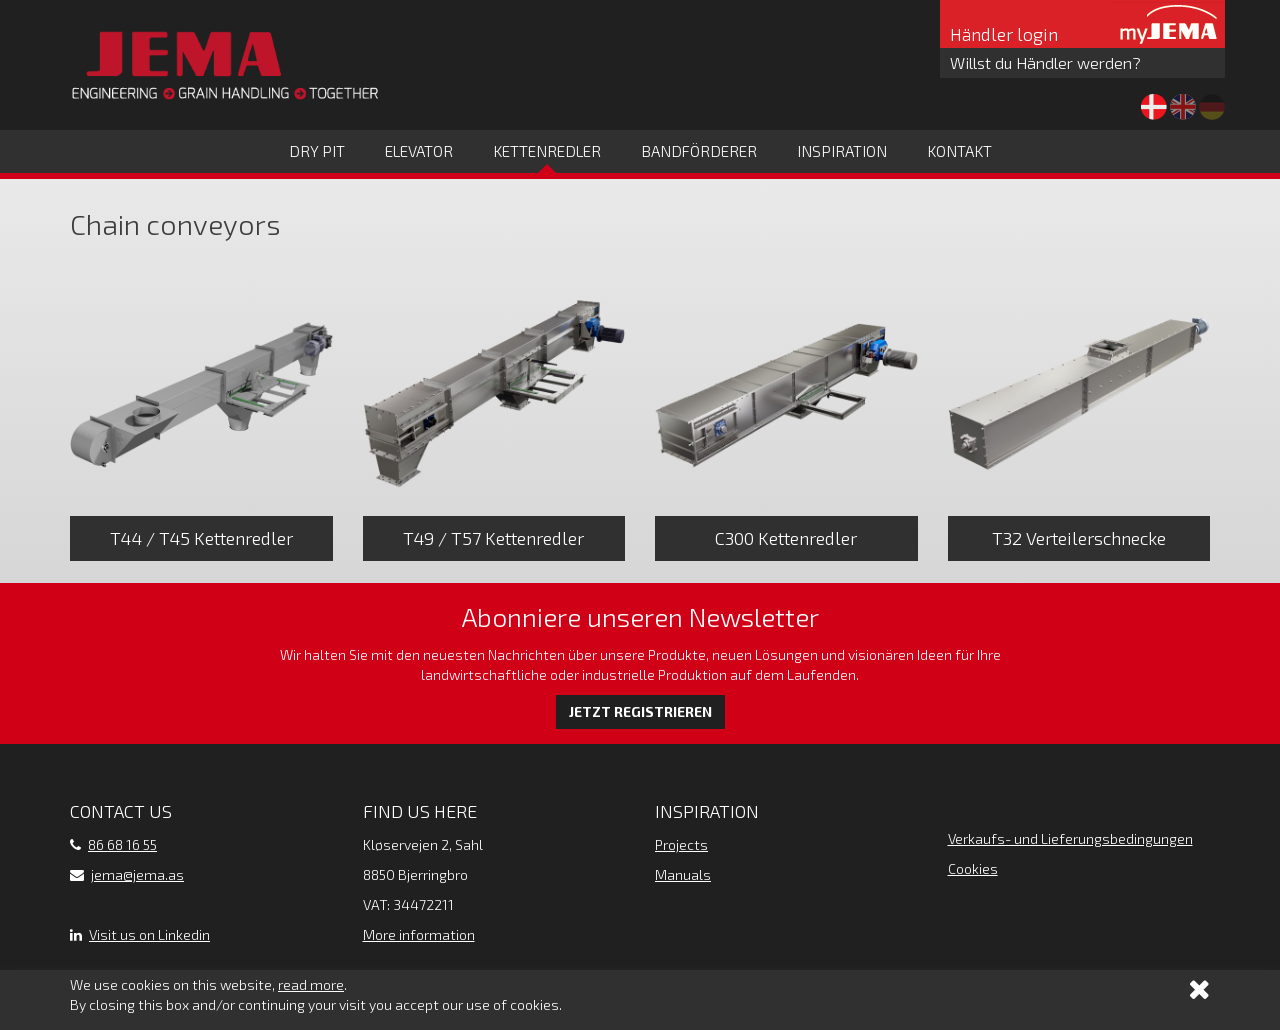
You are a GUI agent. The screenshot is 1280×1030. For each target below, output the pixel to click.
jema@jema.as (137, 874)
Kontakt (959, 151)
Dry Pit (317, 151)
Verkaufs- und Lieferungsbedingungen (1070, 838)
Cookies (973, 868)
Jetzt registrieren (640, 711)
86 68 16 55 (122, 844)
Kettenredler (547, 151)
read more (311, 984)
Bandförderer (699, 151)
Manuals (683, 874)
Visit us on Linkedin (149, 934)
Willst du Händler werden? (1045, 62)
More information (419, 934)
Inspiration (842, 151)
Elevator (419, 151)
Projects (681, 844)
